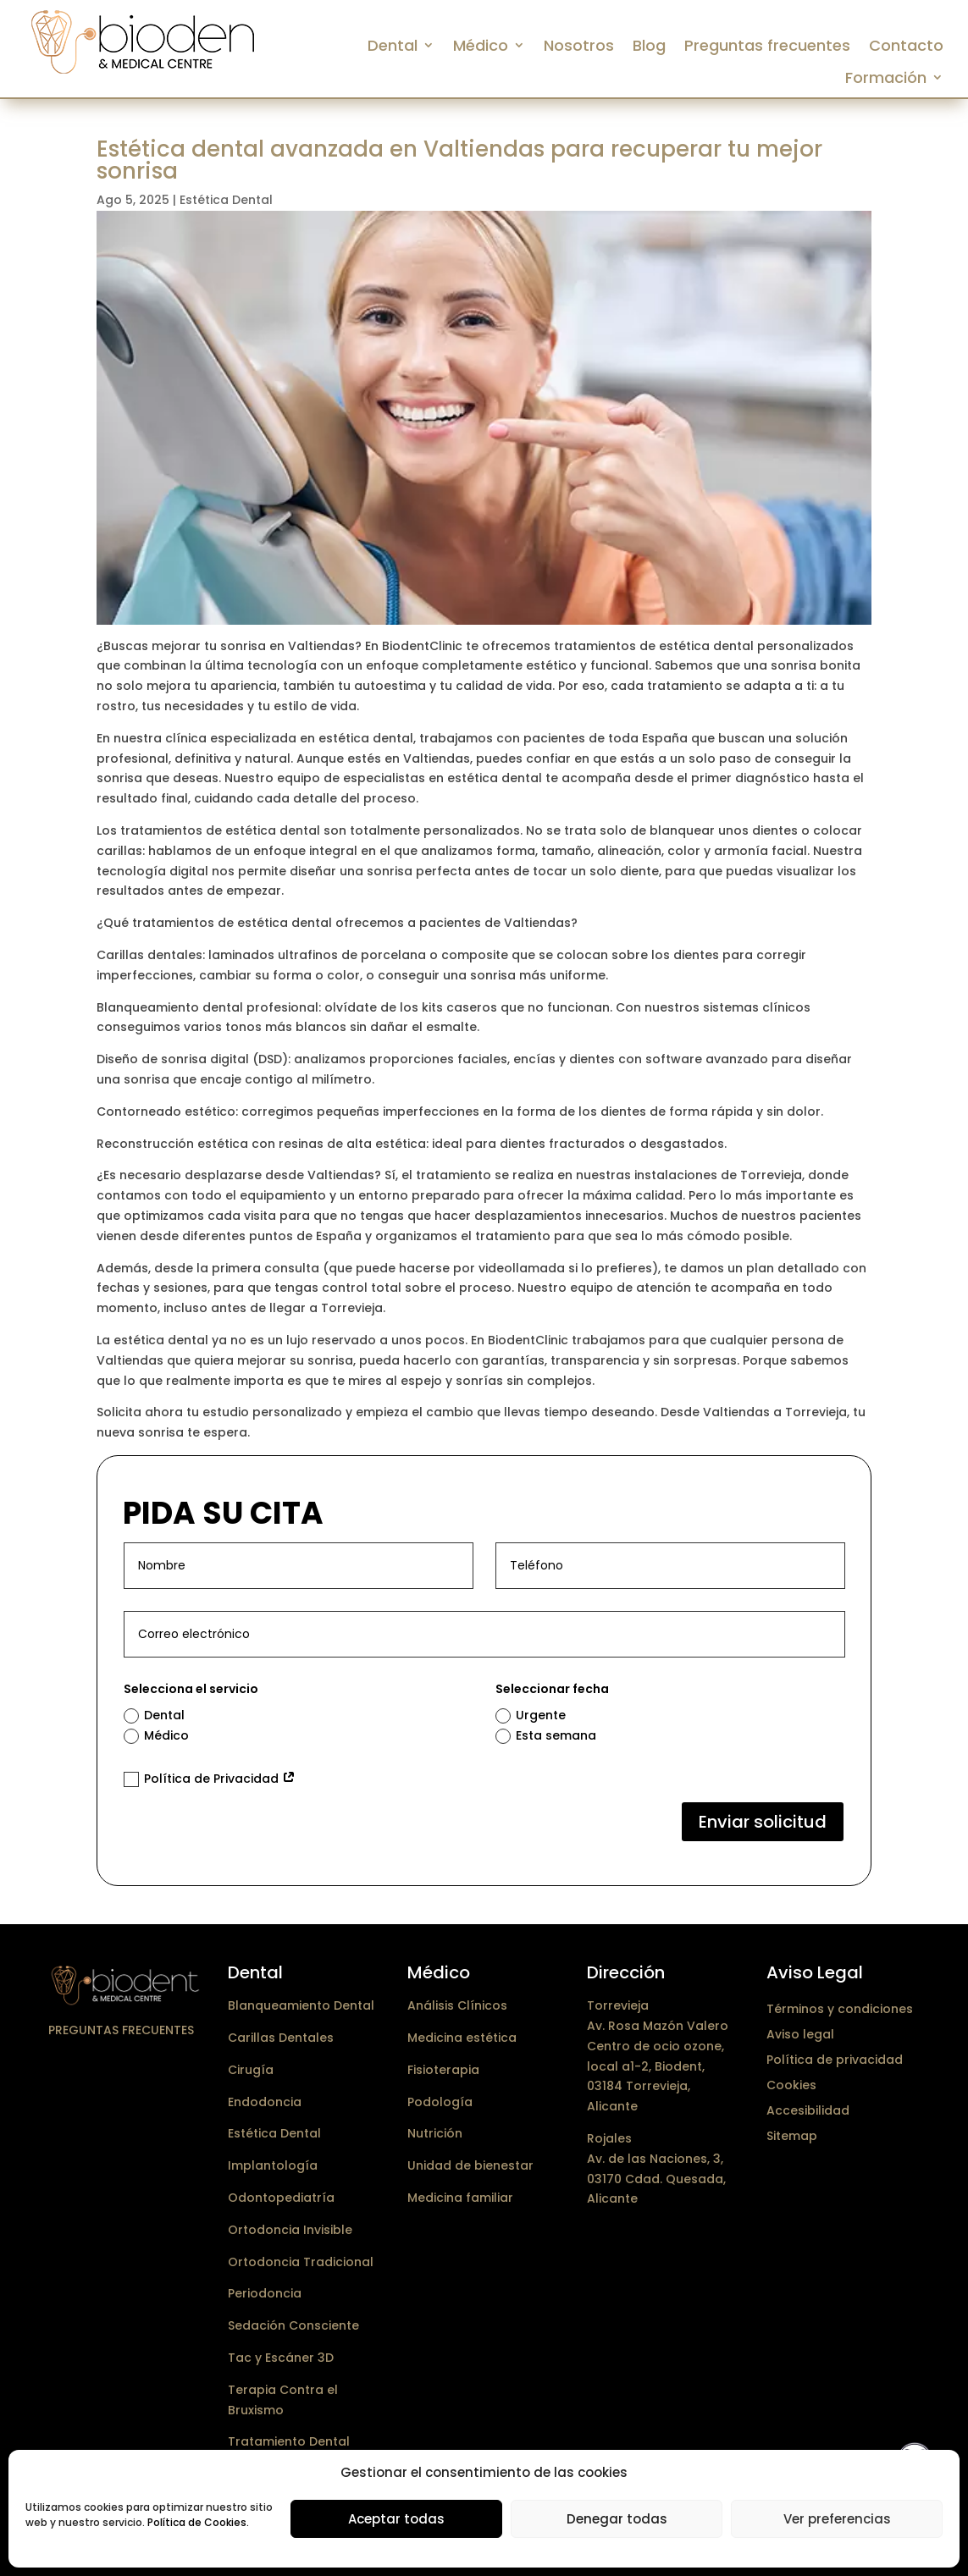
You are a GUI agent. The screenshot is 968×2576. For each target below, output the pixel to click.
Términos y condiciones (839, 2007)
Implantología (273, 2165)
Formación (886, 78)
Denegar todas (617, 2519)
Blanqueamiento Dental (301, 2005)
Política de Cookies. (198, 2522)
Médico (480, 46)
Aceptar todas (396, 2519)
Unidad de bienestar (470, 2165)
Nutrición (434, 2133)
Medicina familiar (460, 2197)
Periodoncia (264, 2293)
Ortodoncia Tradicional (300, 2261)
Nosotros (579, 46)
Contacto (906, 46)
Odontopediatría (281, 2197)
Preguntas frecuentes (767, 46)
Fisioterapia (443, 2069)
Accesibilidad (807, 2109)
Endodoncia (264, 2101)
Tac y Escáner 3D (281, 2357)
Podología (440, 2101)
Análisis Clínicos (457, 2005)
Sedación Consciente (293, 2325)
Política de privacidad (834, 2058)
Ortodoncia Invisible (290, 2229)
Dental (393, 46)
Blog (649, 46)
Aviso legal (800, 2033)
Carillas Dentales (281, 2037)
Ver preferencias (837, 2519)
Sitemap (791, 2134)
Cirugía (251, 2069)
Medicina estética (462, 2037)
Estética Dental (226, 199)
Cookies (791, 2084)
